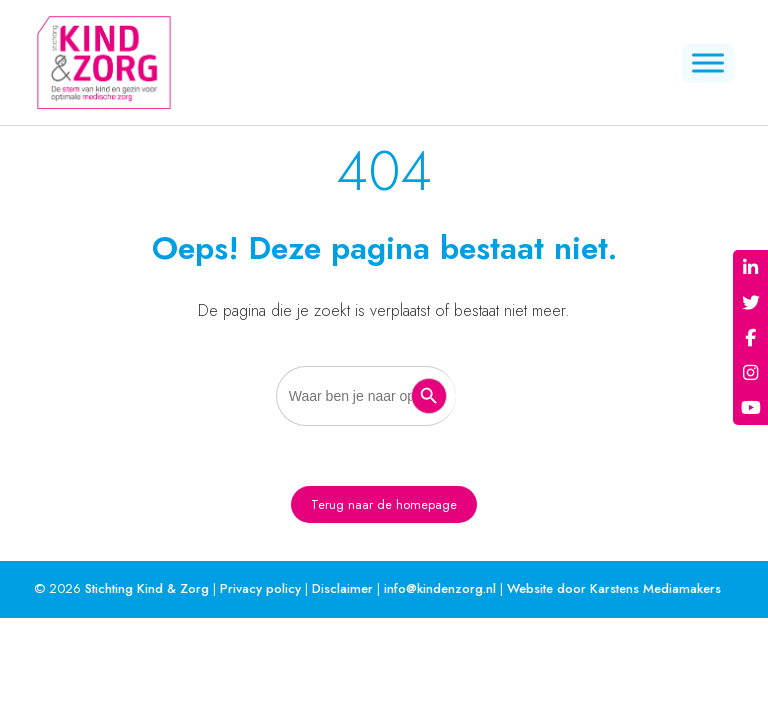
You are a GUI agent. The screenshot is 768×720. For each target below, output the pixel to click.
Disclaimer (342, 588)
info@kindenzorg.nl (440, 588)
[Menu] (708, 62)
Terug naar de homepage (384, 504)
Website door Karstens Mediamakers (614, 588)
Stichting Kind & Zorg (147, 588)
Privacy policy (260, 588)
